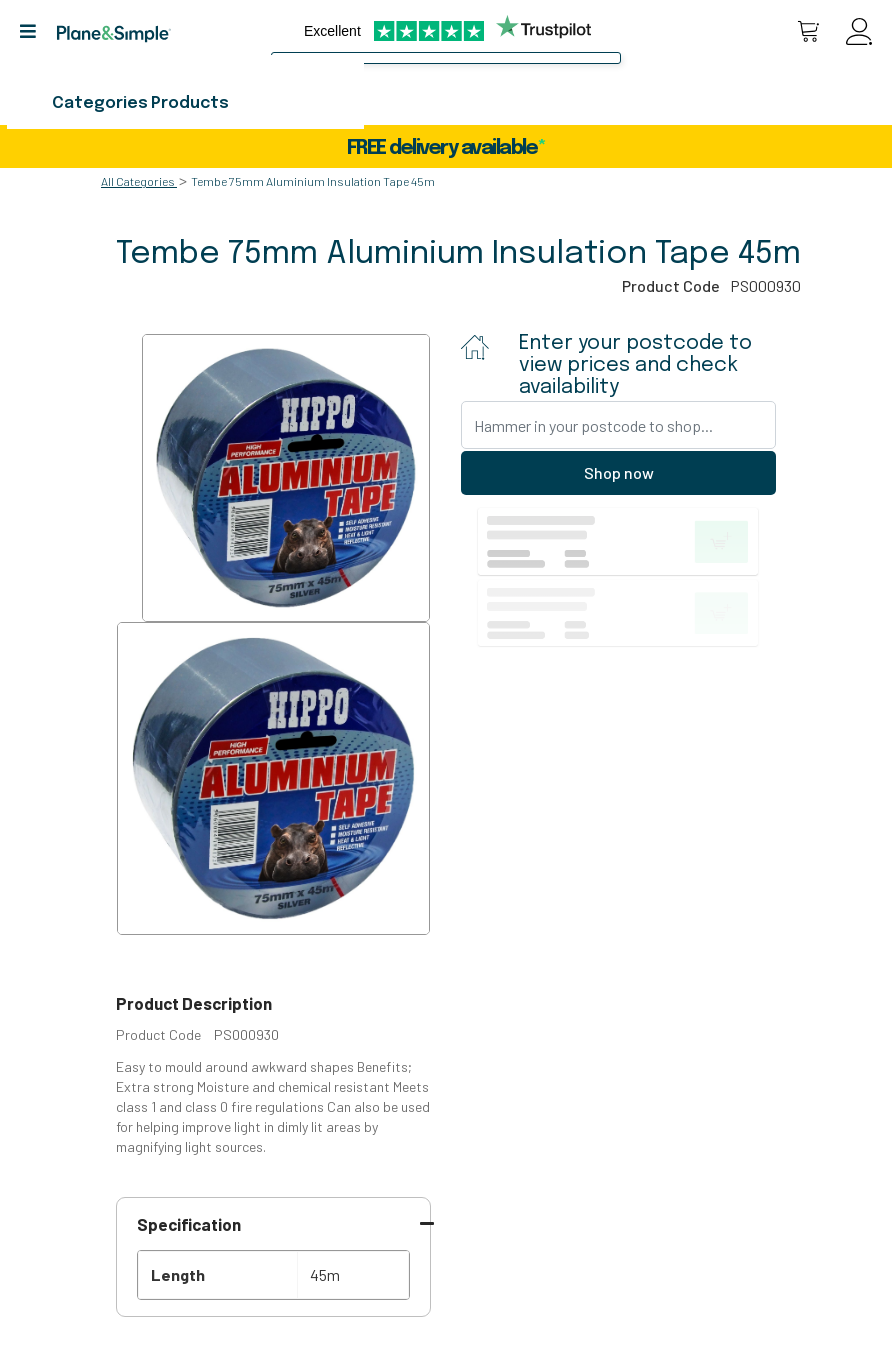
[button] (35, 31)
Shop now (619, 472)
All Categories (138, 181)
